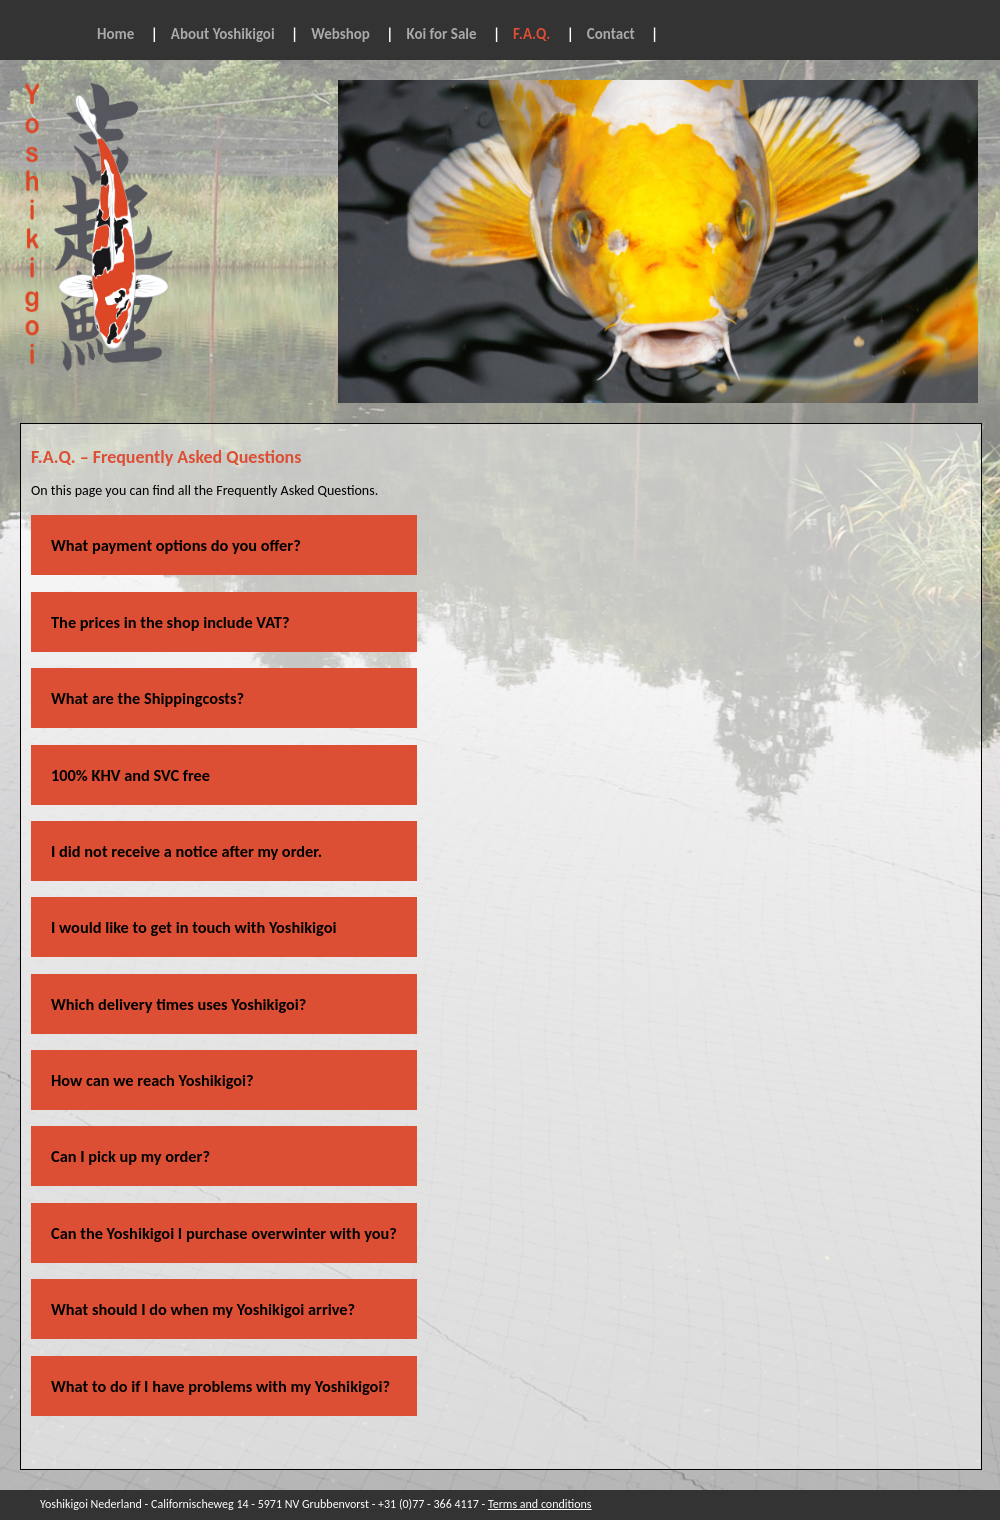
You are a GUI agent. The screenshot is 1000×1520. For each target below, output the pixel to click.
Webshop (340, 34)
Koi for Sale (441, 34)
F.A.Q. (531, 34)
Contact (611, 34)
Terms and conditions (540, 1504)
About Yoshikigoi (223, 34)
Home (115, 34)
